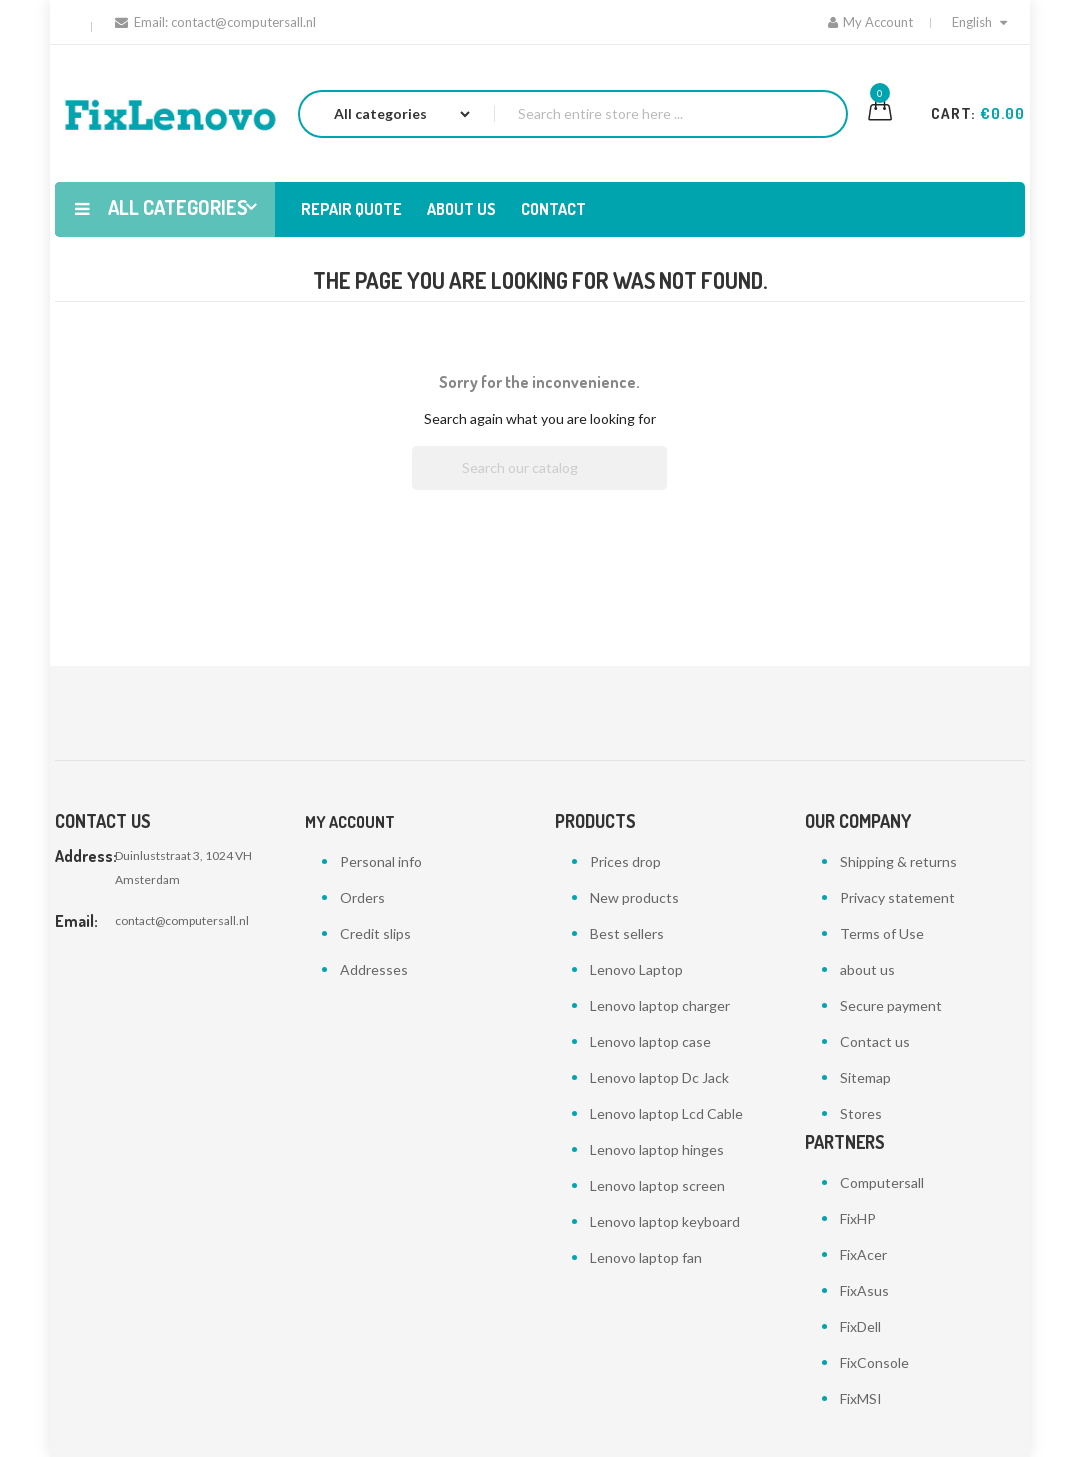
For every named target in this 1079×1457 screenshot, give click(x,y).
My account (350, 822)
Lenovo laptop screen (657, 1185)
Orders (362, 897)
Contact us (875, 1041)
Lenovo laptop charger (660, 1005)
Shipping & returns (898, 861)
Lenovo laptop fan (646, 1257)
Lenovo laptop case (650, 1041)
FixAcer (863, 1254)
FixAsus (864, 1290)
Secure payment (891, 1005)
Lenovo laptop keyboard (665, 1221)
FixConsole (874, 1362)
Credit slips (375, 933)
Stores (861, 1113)
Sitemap (865, 1077)
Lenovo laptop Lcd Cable (666, 1113)
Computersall (882, 1182)
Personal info (381, 861)
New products (634, 897)
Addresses (374, 969)
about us (867, 969)
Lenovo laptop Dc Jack (659, 1077)
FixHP (858, 1218)
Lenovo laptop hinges (657, 1149)
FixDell (860, 1326)
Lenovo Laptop (636, 969)
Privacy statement (897, 897)
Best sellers (627, 933)
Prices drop (625, 861)
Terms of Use (882, 933)
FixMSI (861, 1398)
